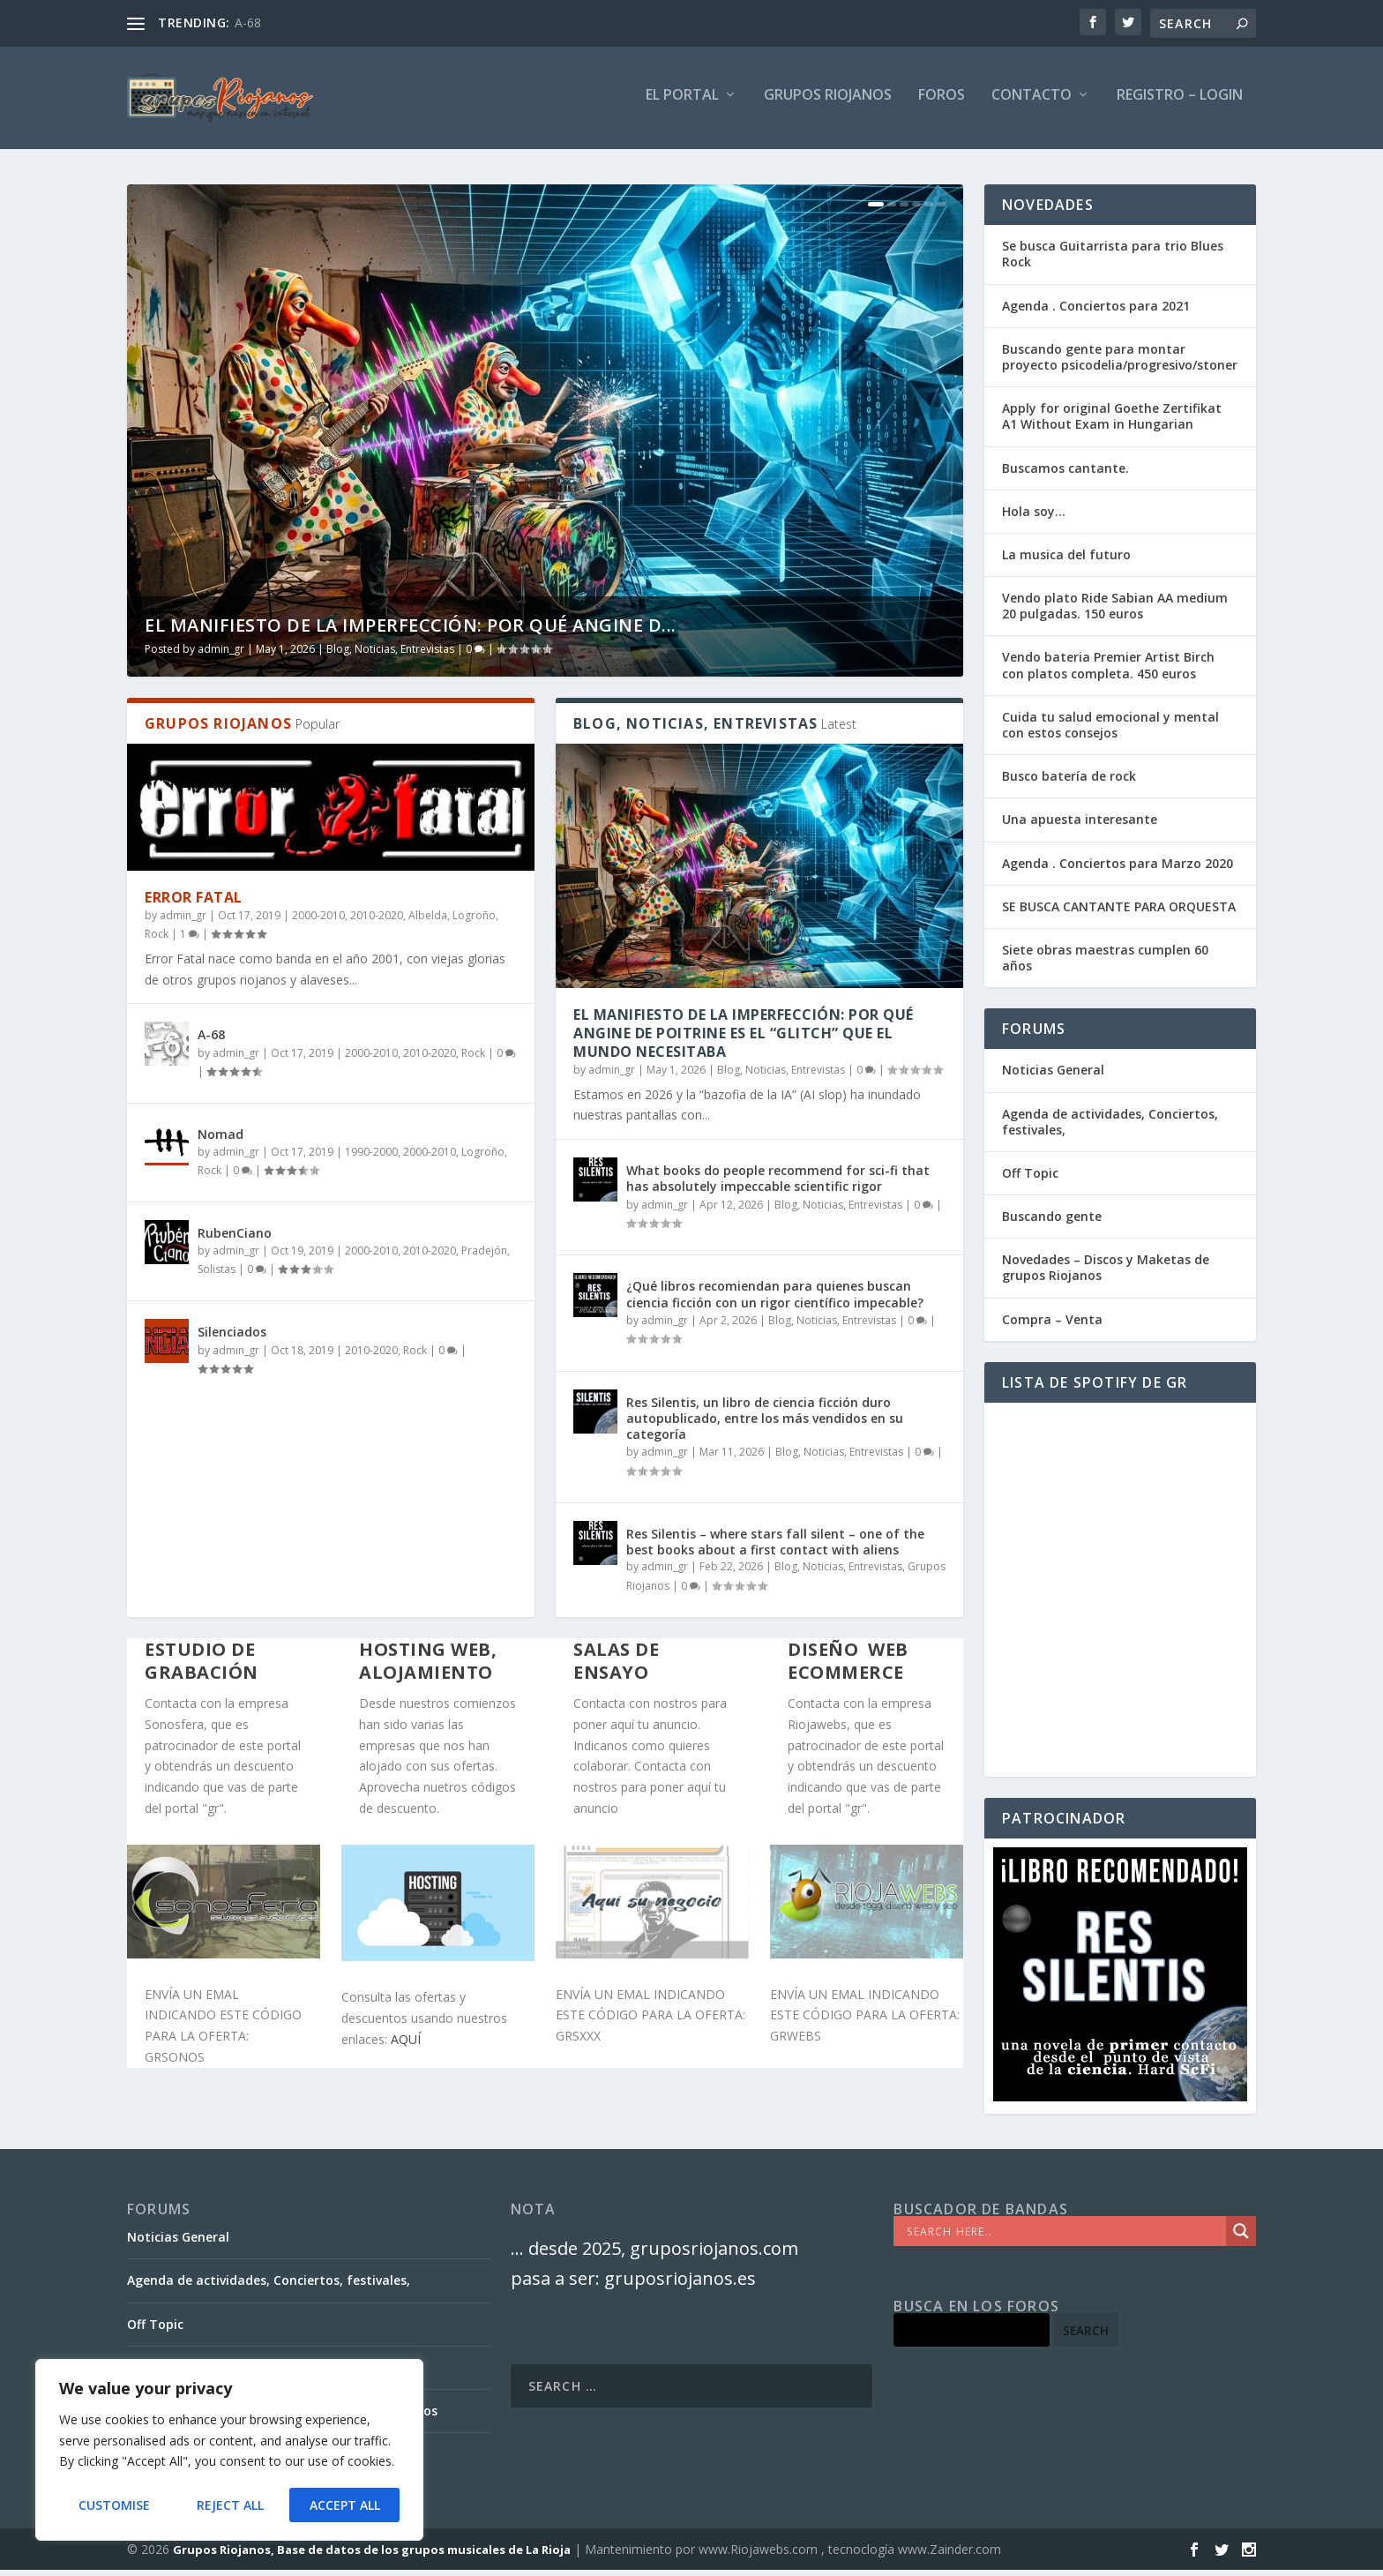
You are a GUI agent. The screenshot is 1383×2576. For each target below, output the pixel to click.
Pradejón (484, 1256)
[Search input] (1064, 2238)
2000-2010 (318, 922)
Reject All (229, 2505)
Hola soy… (1033, 518)
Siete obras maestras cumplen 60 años (1105, 964)
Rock (156, 940)
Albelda (427, 922)
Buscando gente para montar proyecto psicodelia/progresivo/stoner (1119, 364)
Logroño (474, 922)
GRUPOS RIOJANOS (828, 102)
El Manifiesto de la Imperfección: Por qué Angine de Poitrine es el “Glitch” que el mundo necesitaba (743, 1040)
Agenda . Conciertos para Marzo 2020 (1117, 869)
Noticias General (1053, 1076)
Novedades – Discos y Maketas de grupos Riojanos (1105, 1274)
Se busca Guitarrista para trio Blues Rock (1112, 260)
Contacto (1031, 102)
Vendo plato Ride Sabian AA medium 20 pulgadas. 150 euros (1115, 612)
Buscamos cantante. (1065, 474)
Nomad (220, 1141)
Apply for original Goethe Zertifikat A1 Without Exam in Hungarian (1112, 423)
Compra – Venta (1052, 1325)
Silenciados (232, 1338)
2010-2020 (376, 922)
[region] (229, 2451)
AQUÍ (406, 2046)
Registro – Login (1180, 102)
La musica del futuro (1066, 561)
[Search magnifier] (1241, 2238)
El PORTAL (682, 102)
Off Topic (1030, 1180)
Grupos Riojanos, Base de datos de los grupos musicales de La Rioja (372, 2556)
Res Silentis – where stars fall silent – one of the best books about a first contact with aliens (775, 1548)
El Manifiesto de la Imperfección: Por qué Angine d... (411, 632)
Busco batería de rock (1069, 783)
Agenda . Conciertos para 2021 (1096, 311)
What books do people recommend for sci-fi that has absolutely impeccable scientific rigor (778, 1185)
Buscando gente (1052, 1223)
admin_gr (221, 655)
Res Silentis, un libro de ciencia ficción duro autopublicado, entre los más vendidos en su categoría (764, 1424)
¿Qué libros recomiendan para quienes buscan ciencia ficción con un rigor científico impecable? (774, 1300)
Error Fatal (194, 904)
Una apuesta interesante (1079, 826)
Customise (114, 2505)
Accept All (345, 2505)
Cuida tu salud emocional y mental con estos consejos (1110, 731)
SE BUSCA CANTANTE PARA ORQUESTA (1119, 913)
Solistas (216, 1276)
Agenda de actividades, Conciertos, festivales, (1110, 1128)
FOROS (941, 102)
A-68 (248, 22)
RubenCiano (235, 1240)
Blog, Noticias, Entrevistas (390, 655)
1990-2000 (371, 1157)
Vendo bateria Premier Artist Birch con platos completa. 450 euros (1108, 671)
